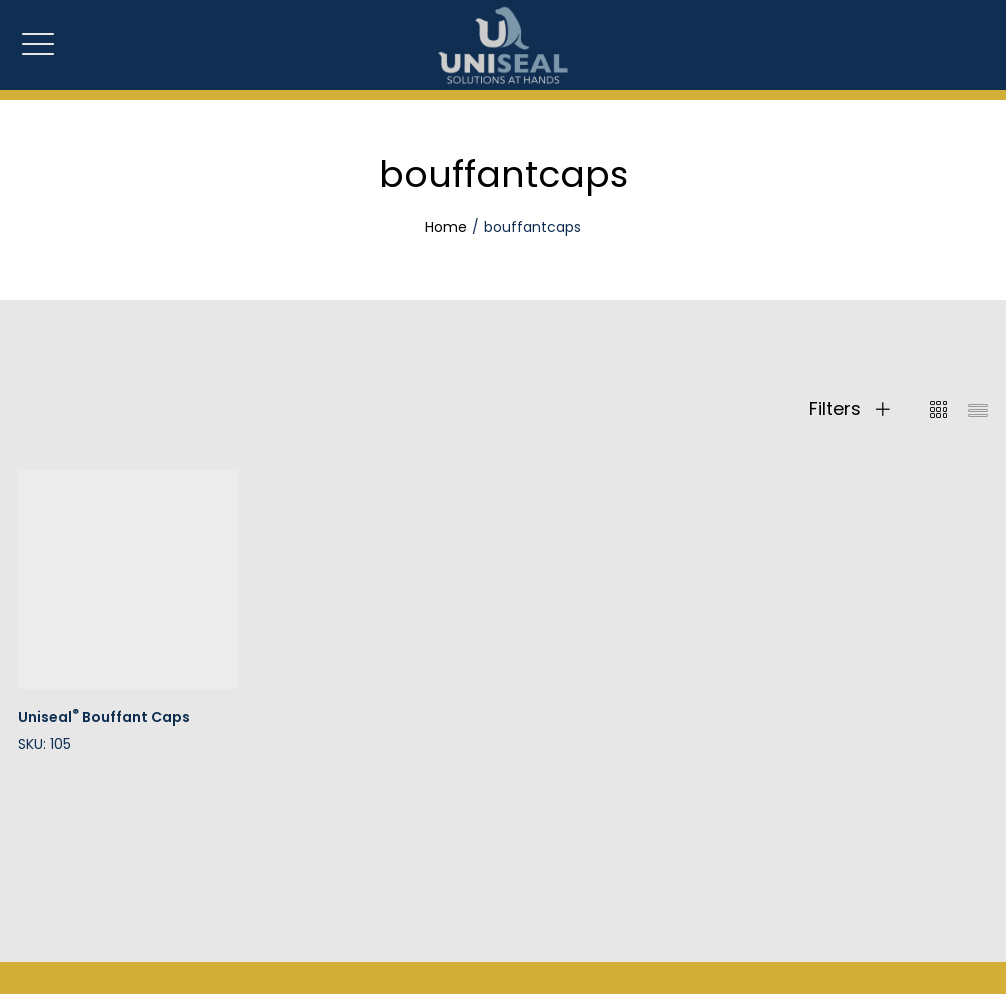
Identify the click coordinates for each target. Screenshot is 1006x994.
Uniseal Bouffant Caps (104, 717)
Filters (849, 409)
